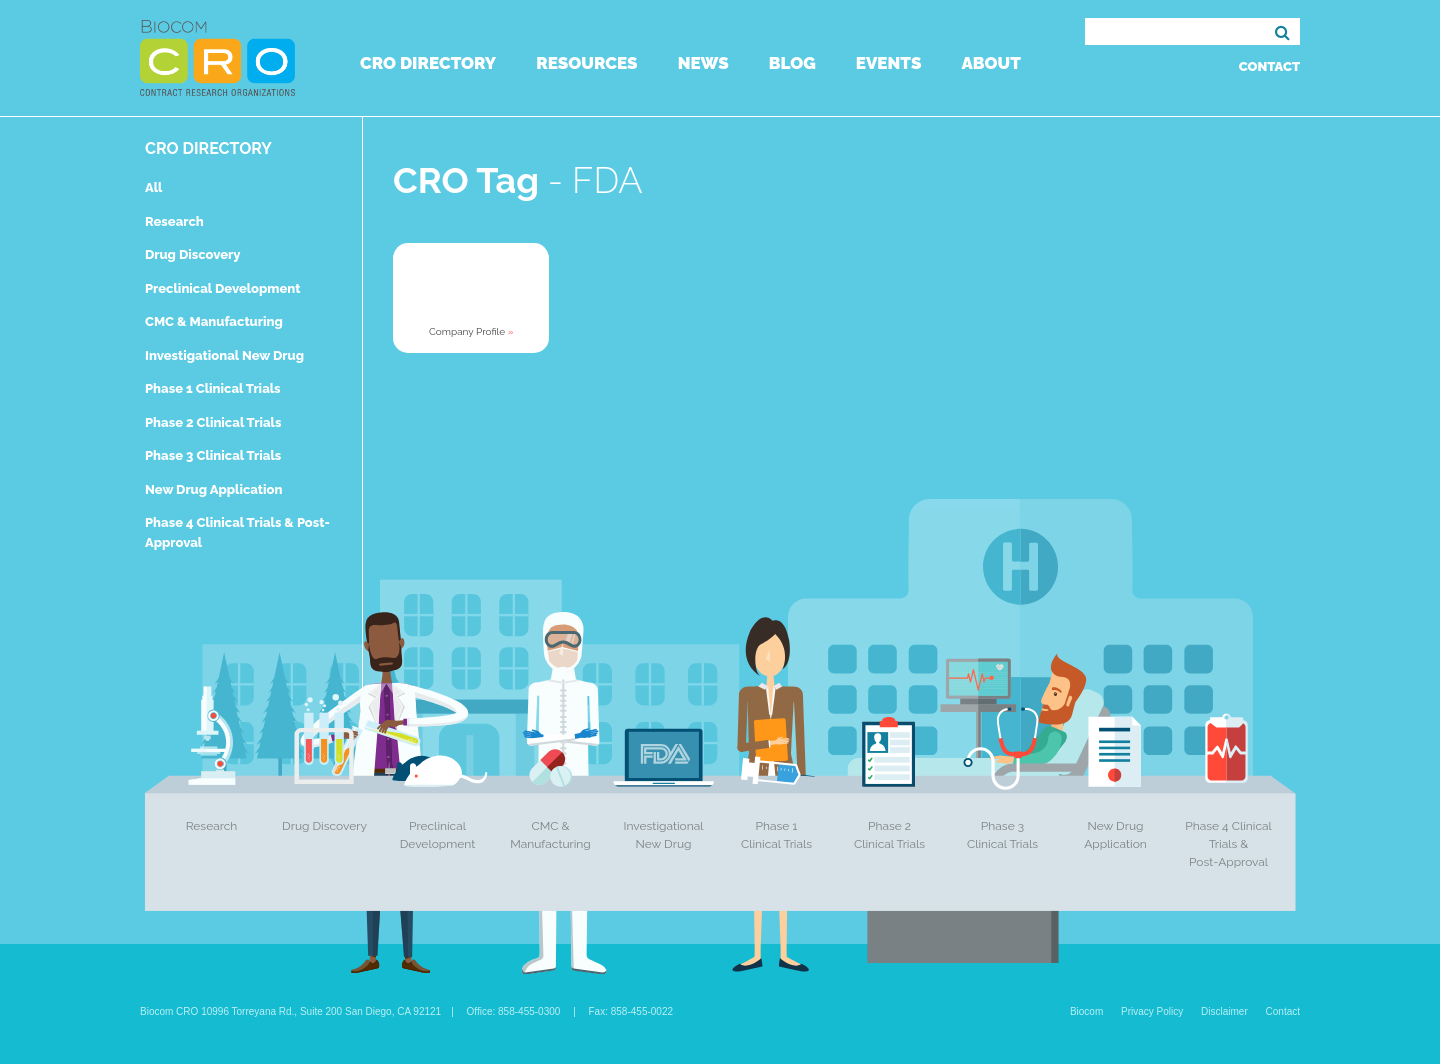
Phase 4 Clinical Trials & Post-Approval (1228, 844)
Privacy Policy (1152, 1011)
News (703, 63)
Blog (792, 63)
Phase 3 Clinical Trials (213, 455)
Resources (586, 63)
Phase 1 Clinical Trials (213, 388)
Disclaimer (1224, 1011)
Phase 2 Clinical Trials (213, 422)
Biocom (1086, 1011)
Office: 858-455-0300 (514, 1011)
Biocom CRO (217, 58)
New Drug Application (213, 489)
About (990, 63)
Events (889, 63)
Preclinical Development (223, 288)
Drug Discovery (192, 254)
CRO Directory (428, 63)
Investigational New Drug (224, 355)
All (153, 187)
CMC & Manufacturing (214, 321)
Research (174, 221)
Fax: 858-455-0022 (631, 1011)
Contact (1269, 66)
